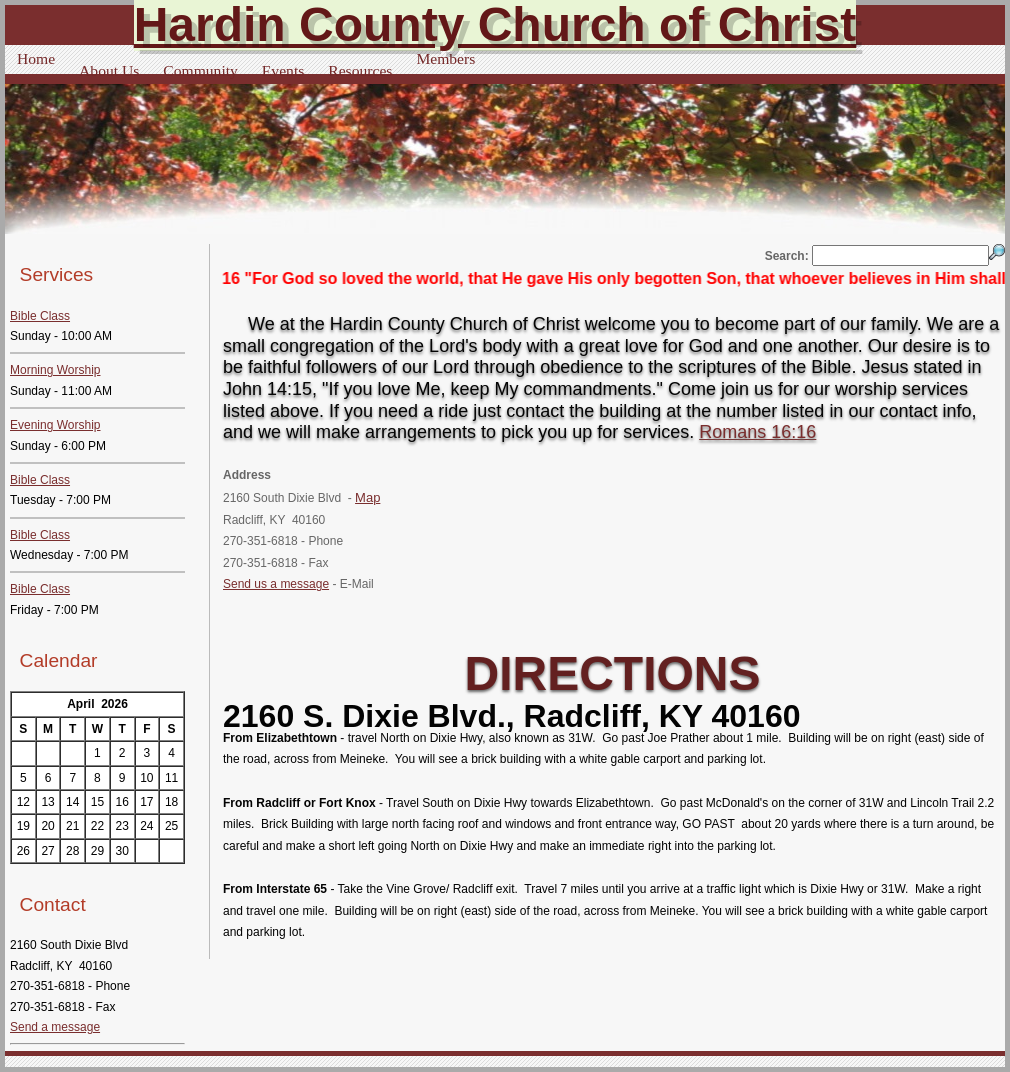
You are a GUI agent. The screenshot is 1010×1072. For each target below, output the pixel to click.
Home (36, 58)
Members (445, 58)
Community (200, 70)
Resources (360, 70)
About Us (109, 70)
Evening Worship (55, 425)
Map (367, 497)
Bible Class (40, 316)
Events (283, 70)
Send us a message (276, 584)
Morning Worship (55, 370)
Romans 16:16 (757, 432)
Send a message (55, 1027)
